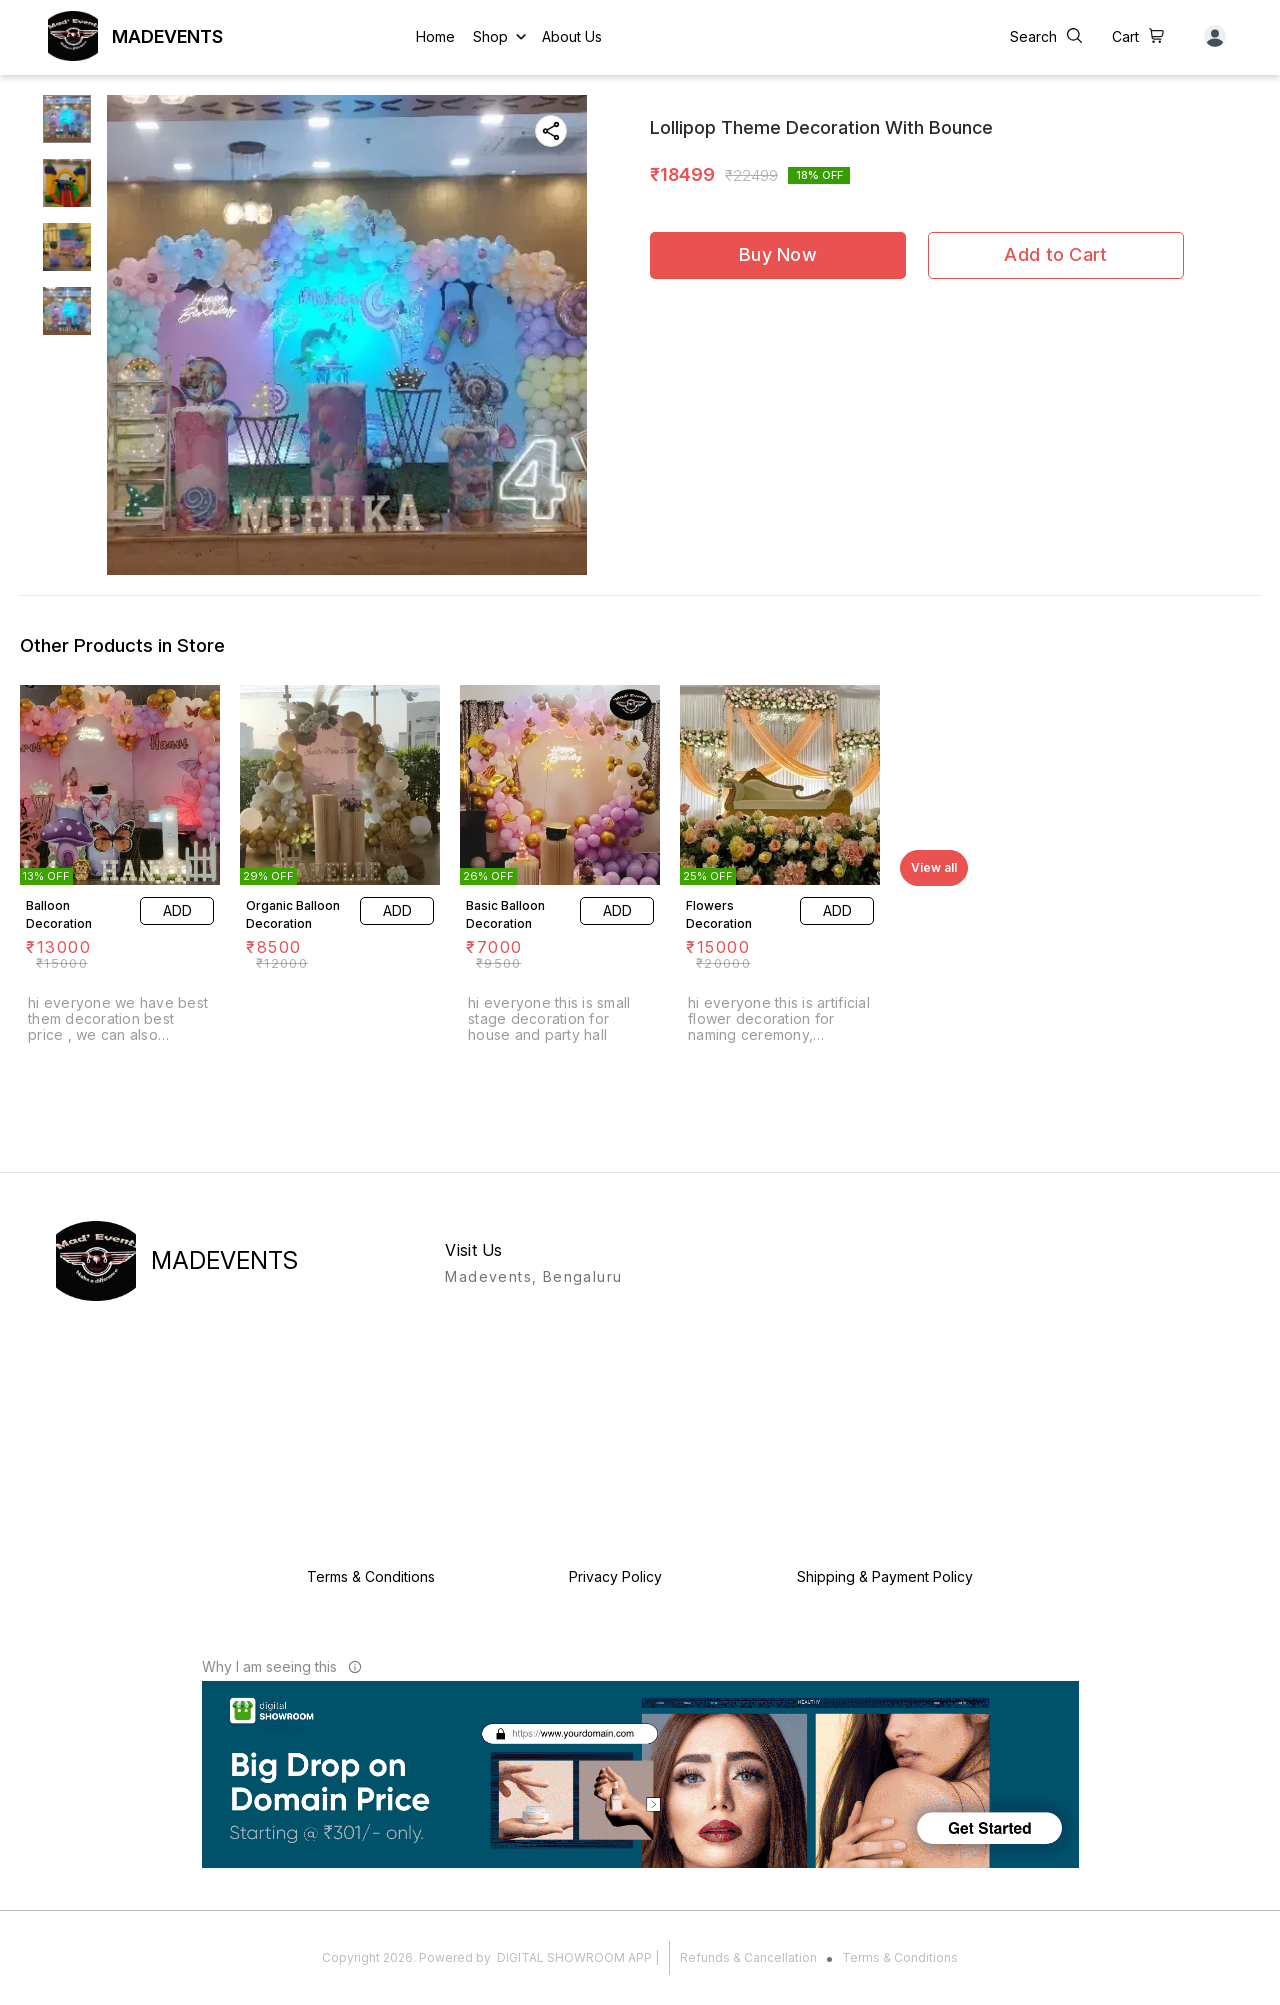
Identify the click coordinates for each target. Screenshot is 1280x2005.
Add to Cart (1055, 254)
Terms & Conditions (900, 1957)
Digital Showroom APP (574, 1957)
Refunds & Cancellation (748, 1957)
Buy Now (778, 254)
